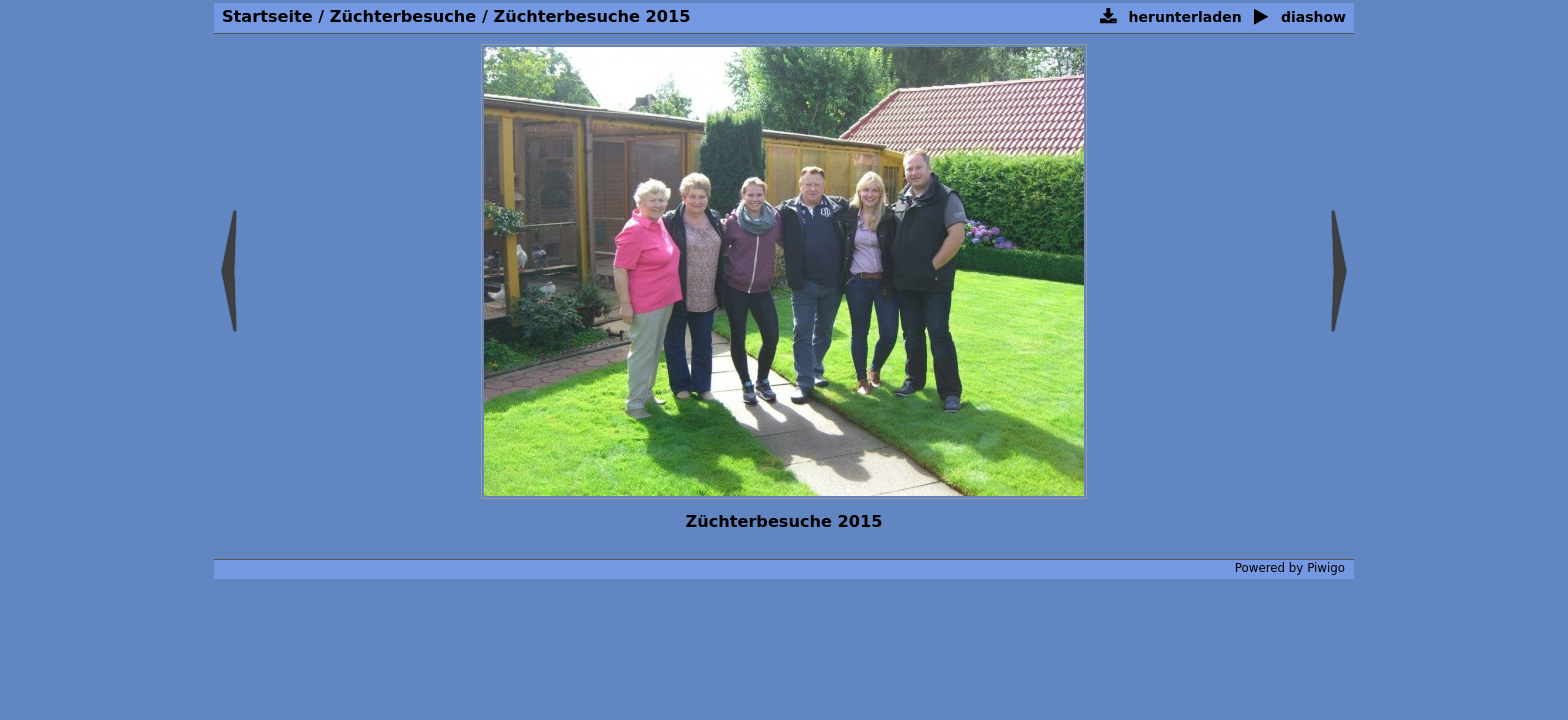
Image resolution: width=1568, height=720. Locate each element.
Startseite (267, 16)
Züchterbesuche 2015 (591, 16)
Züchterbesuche (403, 16)
